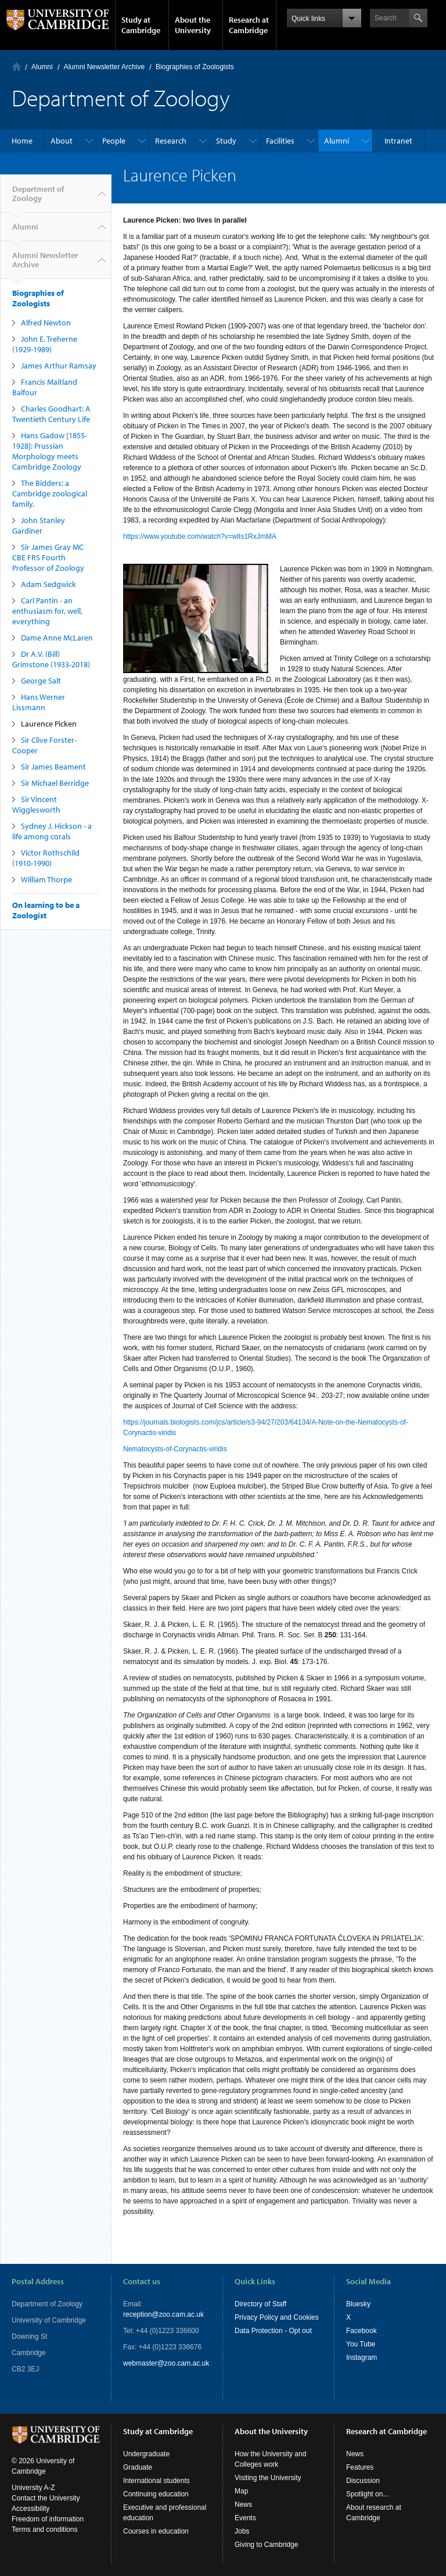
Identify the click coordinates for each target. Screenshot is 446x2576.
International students (156, 2481)
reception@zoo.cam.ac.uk (163, 2314)
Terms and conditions (44, 2529)
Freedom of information (48, 2519)
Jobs (242, 2531)
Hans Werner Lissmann (38, 702)
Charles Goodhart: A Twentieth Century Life (51, 413)
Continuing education (156, 2494)
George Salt (41, 680)
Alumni (42, 67)
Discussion (363, 2481)
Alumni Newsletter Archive (104, 67)
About (62, 140)
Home (16, 66)
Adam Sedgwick (48, 584)
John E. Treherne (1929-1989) (44, 344)
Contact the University (46, 2498)
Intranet (398, 140)
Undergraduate (146, 2454)
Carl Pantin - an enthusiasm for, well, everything (47, 611)
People (113, 140)
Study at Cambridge (140, 25)
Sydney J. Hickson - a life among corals (52, 831)
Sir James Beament (53, 766)
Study (226, 140)
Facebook (361, 2331)
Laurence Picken (49, 723)
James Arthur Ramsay (58, 365)
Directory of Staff (260, 2304)
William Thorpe (46, 879)
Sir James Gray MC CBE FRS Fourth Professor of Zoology (48, 557)
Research (170, 140)
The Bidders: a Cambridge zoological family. (49, 493)
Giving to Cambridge (266, 2545)
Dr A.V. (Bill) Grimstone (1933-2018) (51, 659)
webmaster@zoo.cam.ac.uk (166, 2363)
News (243, 2504)
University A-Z (33, 2488)
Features (359, 2467)
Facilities (280, 140)
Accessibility (30, 2509)
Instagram (361, 2357)
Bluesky (358, 2304)
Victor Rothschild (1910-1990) (46, 857)
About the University (193, 25)
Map (241, 2491)
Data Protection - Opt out (273, 2331)
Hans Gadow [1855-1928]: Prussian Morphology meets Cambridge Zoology (49, 451)
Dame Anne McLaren (57, 637)
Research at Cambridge (249, 25)
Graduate (137, 2467)
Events (245, 2518)
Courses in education (156, 2531)
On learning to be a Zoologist (46, 910)
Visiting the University (268, 2478)
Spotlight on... (367, 2494)
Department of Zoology (38, 198)
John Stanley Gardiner (38, 525)
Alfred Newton (46, 322)
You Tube (360, 2344)
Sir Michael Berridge (55, 783)
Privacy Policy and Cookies (277, 2317)
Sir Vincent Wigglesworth (36, 804)
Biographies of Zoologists (195, 67)
